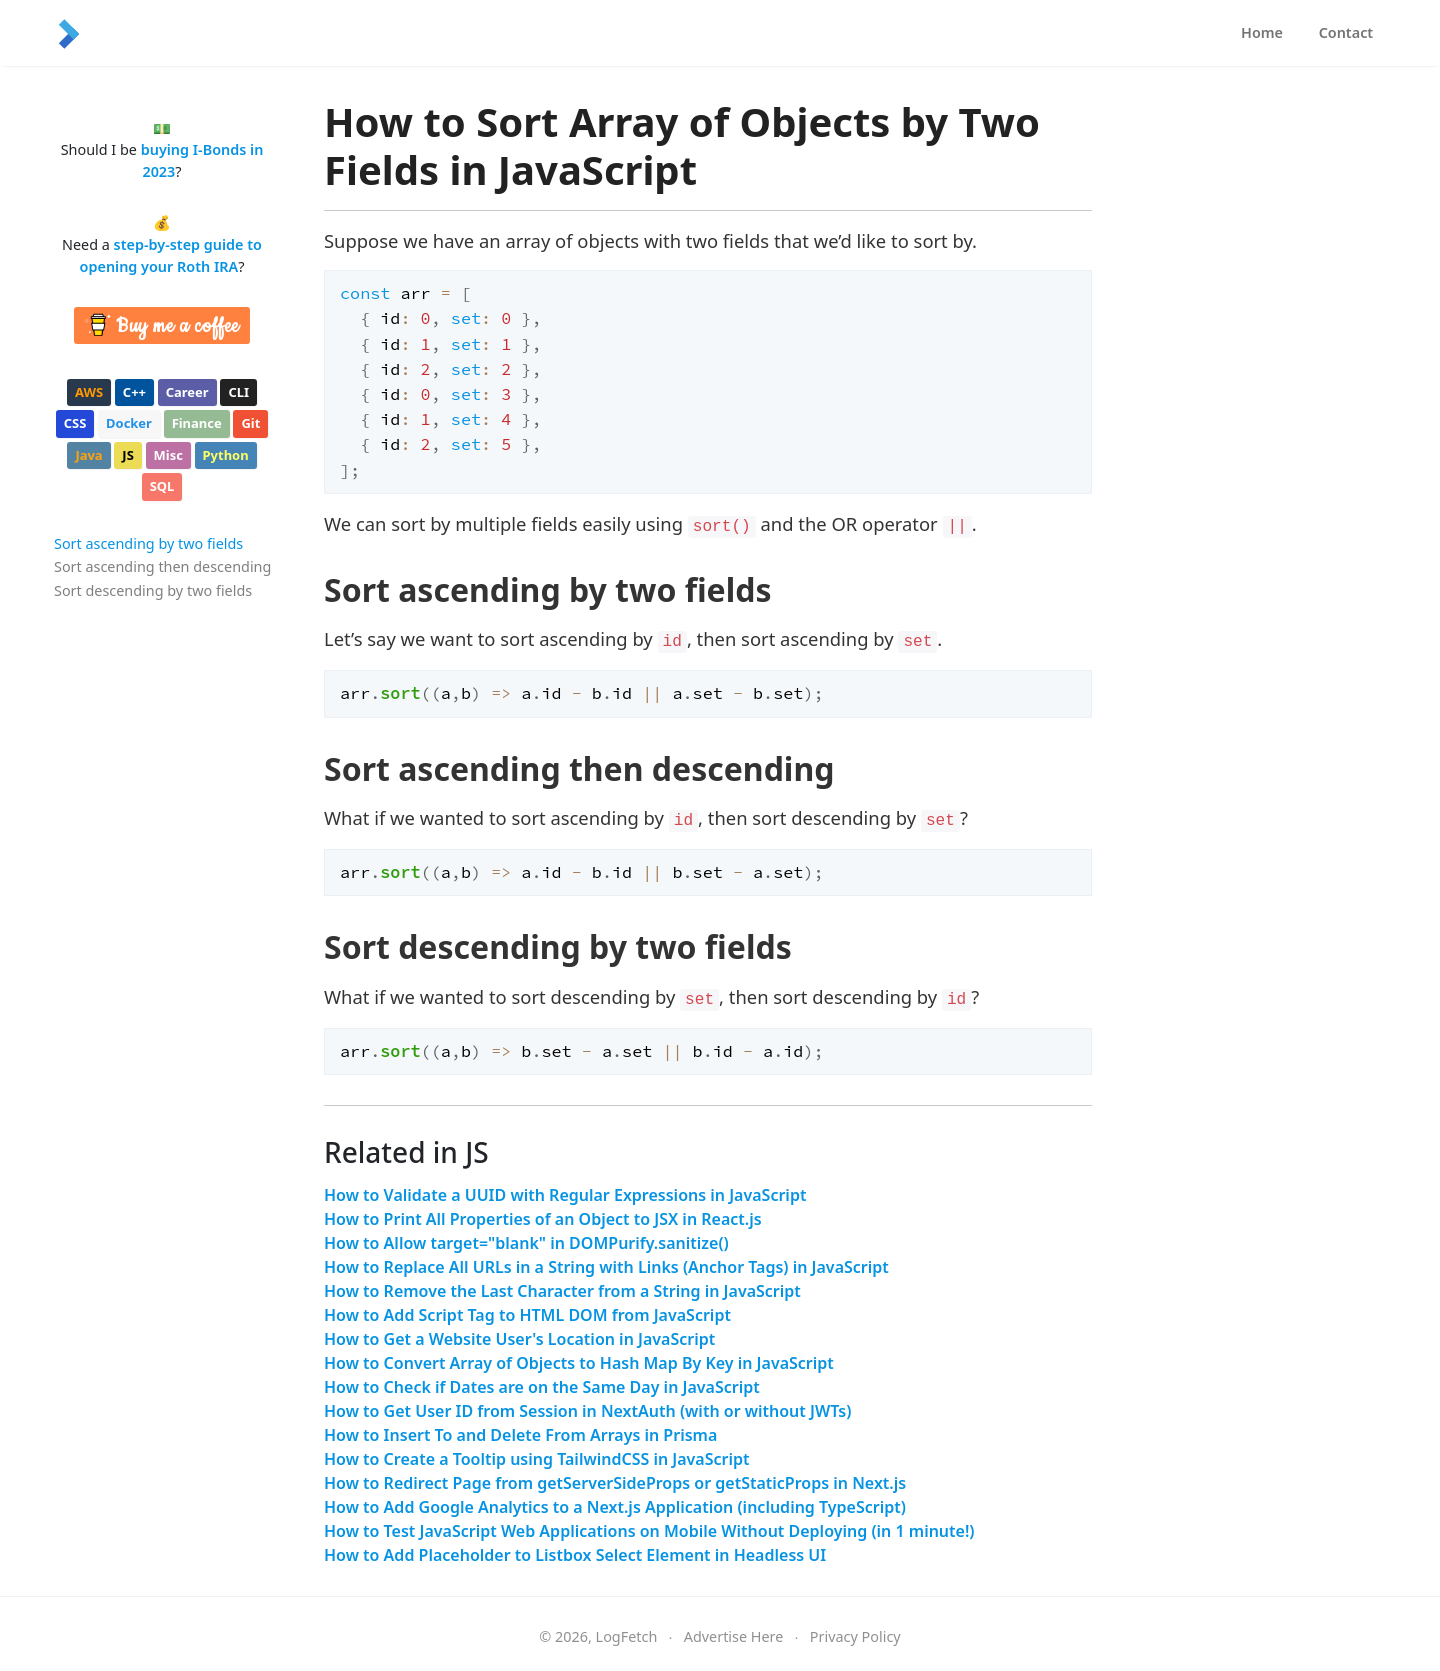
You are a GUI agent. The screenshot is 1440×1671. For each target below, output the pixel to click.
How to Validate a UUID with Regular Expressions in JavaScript (565, 1195)
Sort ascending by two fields (148, 543)
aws (89, 392)
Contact (1346, 32)
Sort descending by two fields (153, 590)
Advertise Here (734, 1636)
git (250, 423)
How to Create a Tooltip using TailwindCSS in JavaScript (537, 1459)
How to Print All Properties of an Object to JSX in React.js (543, 1219)
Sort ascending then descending (162, 566)
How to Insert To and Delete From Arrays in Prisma (520, 1435)
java (88, 455)
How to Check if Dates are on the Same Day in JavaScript (542, 1387)
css (75, 423)
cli (238, 392)
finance (197, 423)
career (187, 392)
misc (168, 455)
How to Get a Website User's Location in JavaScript (519, 1339)
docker (129, 423)
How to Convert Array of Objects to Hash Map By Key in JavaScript (579, 1363)
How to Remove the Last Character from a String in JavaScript (562, 1291)
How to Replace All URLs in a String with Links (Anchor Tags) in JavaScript (606, 1267)
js (127, 455)
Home (1262, 32)
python (226, 455)
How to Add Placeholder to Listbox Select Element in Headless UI (575, 1555)
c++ (134, 392)
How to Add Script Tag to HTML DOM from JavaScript (527, 1315)
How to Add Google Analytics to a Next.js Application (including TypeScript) (615, 1507)
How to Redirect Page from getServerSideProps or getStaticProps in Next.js (615, 1483)
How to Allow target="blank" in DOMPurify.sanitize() (526, 1243)
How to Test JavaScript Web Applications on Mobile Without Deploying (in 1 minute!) (649, 1531)
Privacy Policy (855, 1636)
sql (162, 486)
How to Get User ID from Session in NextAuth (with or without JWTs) (587, 1411)
